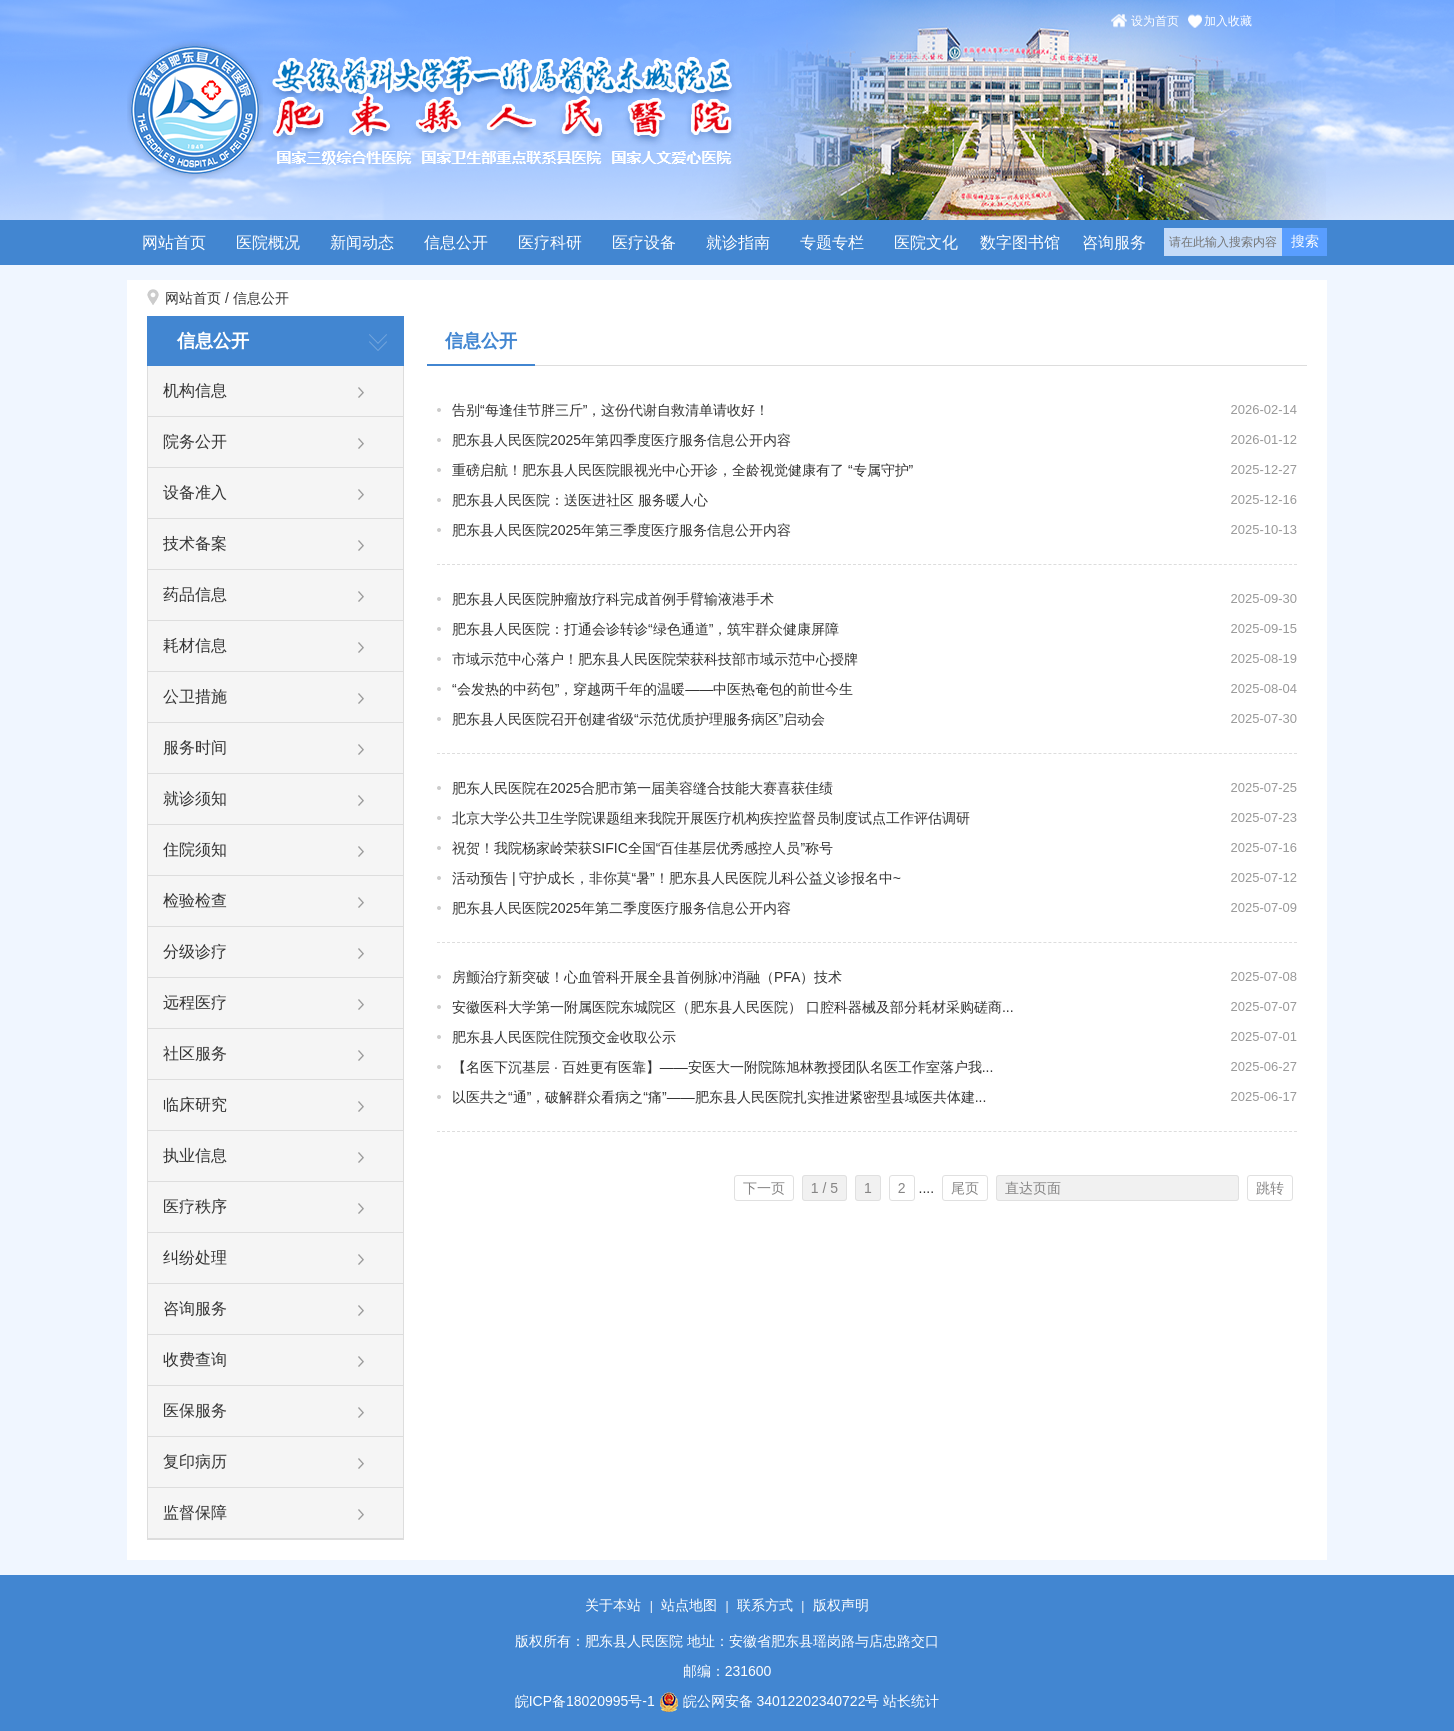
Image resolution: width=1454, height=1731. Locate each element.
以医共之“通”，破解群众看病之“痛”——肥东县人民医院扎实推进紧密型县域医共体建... (719, 1097)
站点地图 (689, 1605)
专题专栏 (832, 242)
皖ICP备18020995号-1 (585, 1701)
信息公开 (456, 242)
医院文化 (926, 242)
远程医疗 (195, 1002)
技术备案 (195, 543)
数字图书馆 (1020, 242)
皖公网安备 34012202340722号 (769, 1701)
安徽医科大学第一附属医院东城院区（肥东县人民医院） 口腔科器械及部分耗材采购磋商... (733, 1007)
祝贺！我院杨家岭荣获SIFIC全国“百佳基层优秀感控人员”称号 (642, 848)
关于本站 (613, 1605)
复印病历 (195, 1461)
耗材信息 (195, 645)
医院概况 (268, 242)
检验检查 (195, 900)
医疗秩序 (195, 1206)
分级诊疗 (195, 951)
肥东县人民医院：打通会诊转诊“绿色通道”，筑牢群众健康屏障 (645, 629)
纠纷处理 (195, 1257)
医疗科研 (550, 242)
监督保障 (195, 1512)
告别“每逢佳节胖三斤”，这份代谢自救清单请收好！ (610, 410)
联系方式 (765, 1605)
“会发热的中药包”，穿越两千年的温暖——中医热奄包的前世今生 (652, 689)
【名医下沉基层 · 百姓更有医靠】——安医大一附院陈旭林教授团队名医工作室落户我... (722, 1067)
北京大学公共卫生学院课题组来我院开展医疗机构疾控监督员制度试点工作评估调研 (711, 818)
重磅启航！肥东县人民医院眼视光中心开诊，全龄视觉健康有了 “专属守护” (682, 470)
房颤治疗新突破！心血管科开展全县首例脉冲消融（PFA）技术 (647, 977)
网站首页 (174, 242)
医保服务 (195, 1410)
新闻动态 (362, 242)
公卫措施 (195, 696)
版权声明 (841, 1605)
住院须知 (195, 849)
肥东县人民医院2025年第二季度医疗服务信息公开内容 (621, 908)
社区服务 (195, 1053)
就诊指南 (738, 242)
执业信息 (195, 1155)
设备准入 (195, 492)
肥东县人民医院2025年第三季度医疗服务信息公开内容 (621, 530)
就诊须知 (195, 798)
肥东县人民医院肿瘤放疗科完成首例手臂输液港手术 (613, 599)
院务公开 (195, 441)
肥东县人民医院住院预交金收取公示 (564, 1037)
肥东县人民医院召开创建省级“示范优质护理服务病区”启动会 (638, 719)
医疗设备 (644, 242)
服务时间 (195, 747)
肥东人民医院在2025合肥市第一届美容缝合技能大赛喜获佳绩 (642, 788)
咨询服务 (1114, 242)
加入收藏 (1228, 21)
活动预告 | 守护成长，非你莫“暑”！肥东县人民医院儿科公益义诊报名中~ (676, 878)
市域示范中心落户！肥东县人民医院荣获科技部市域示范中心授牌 (655, 659)
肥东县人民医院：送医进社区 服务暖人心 (580, 500)
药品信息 (195, 594)
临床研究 (195, 1104)
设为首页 (1155, 21)
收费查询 (195, 1359)
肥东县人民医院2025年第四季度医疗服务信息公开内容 (621, 440)
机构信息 (195, 390)
